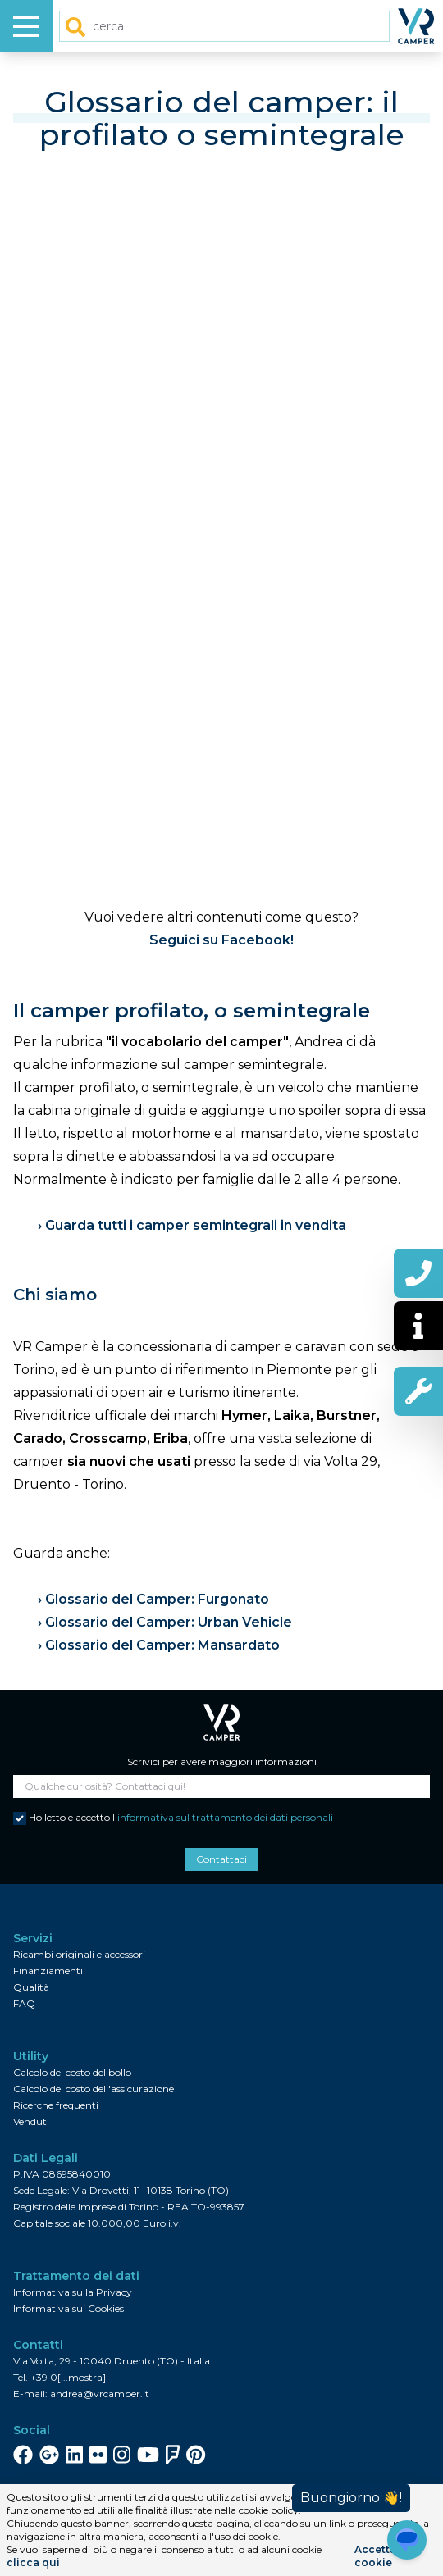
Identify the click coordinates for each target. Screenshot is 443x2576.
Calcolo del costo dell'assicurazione (93, 2088)
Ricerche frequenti (55, 2105)
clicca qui (33, 2562)
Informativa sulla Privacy (72, 2292)
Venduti (31, 2121)
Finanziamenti (48, 1970)
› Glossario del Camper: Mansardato (159, 1645)
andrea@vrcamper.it (99, 2393)
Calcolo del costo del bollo (72, 2072)
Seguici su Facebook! (221, 940)
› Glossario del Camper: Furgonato (153, 1599)
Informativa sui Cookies (68, 2308)
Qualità (31, 1987)
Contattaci (221, 1859)
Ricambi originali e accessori (79, 1954)
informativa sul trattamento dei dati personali (225, 1817)
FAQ (24, 2003)
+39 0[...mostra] (68, 2377)
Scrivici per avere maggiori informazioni (222, 1761)
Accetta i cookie (378, 2556)
